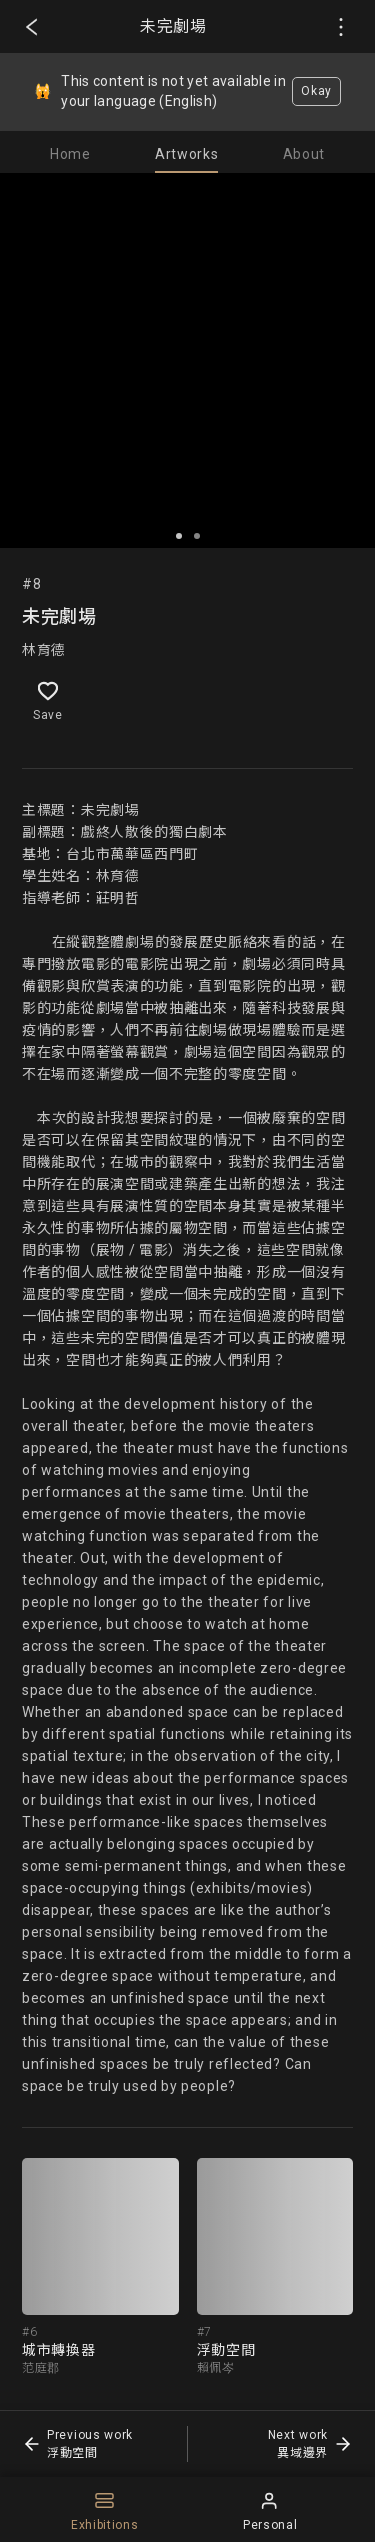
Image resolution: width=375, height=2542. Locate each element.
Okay (316, 91)
